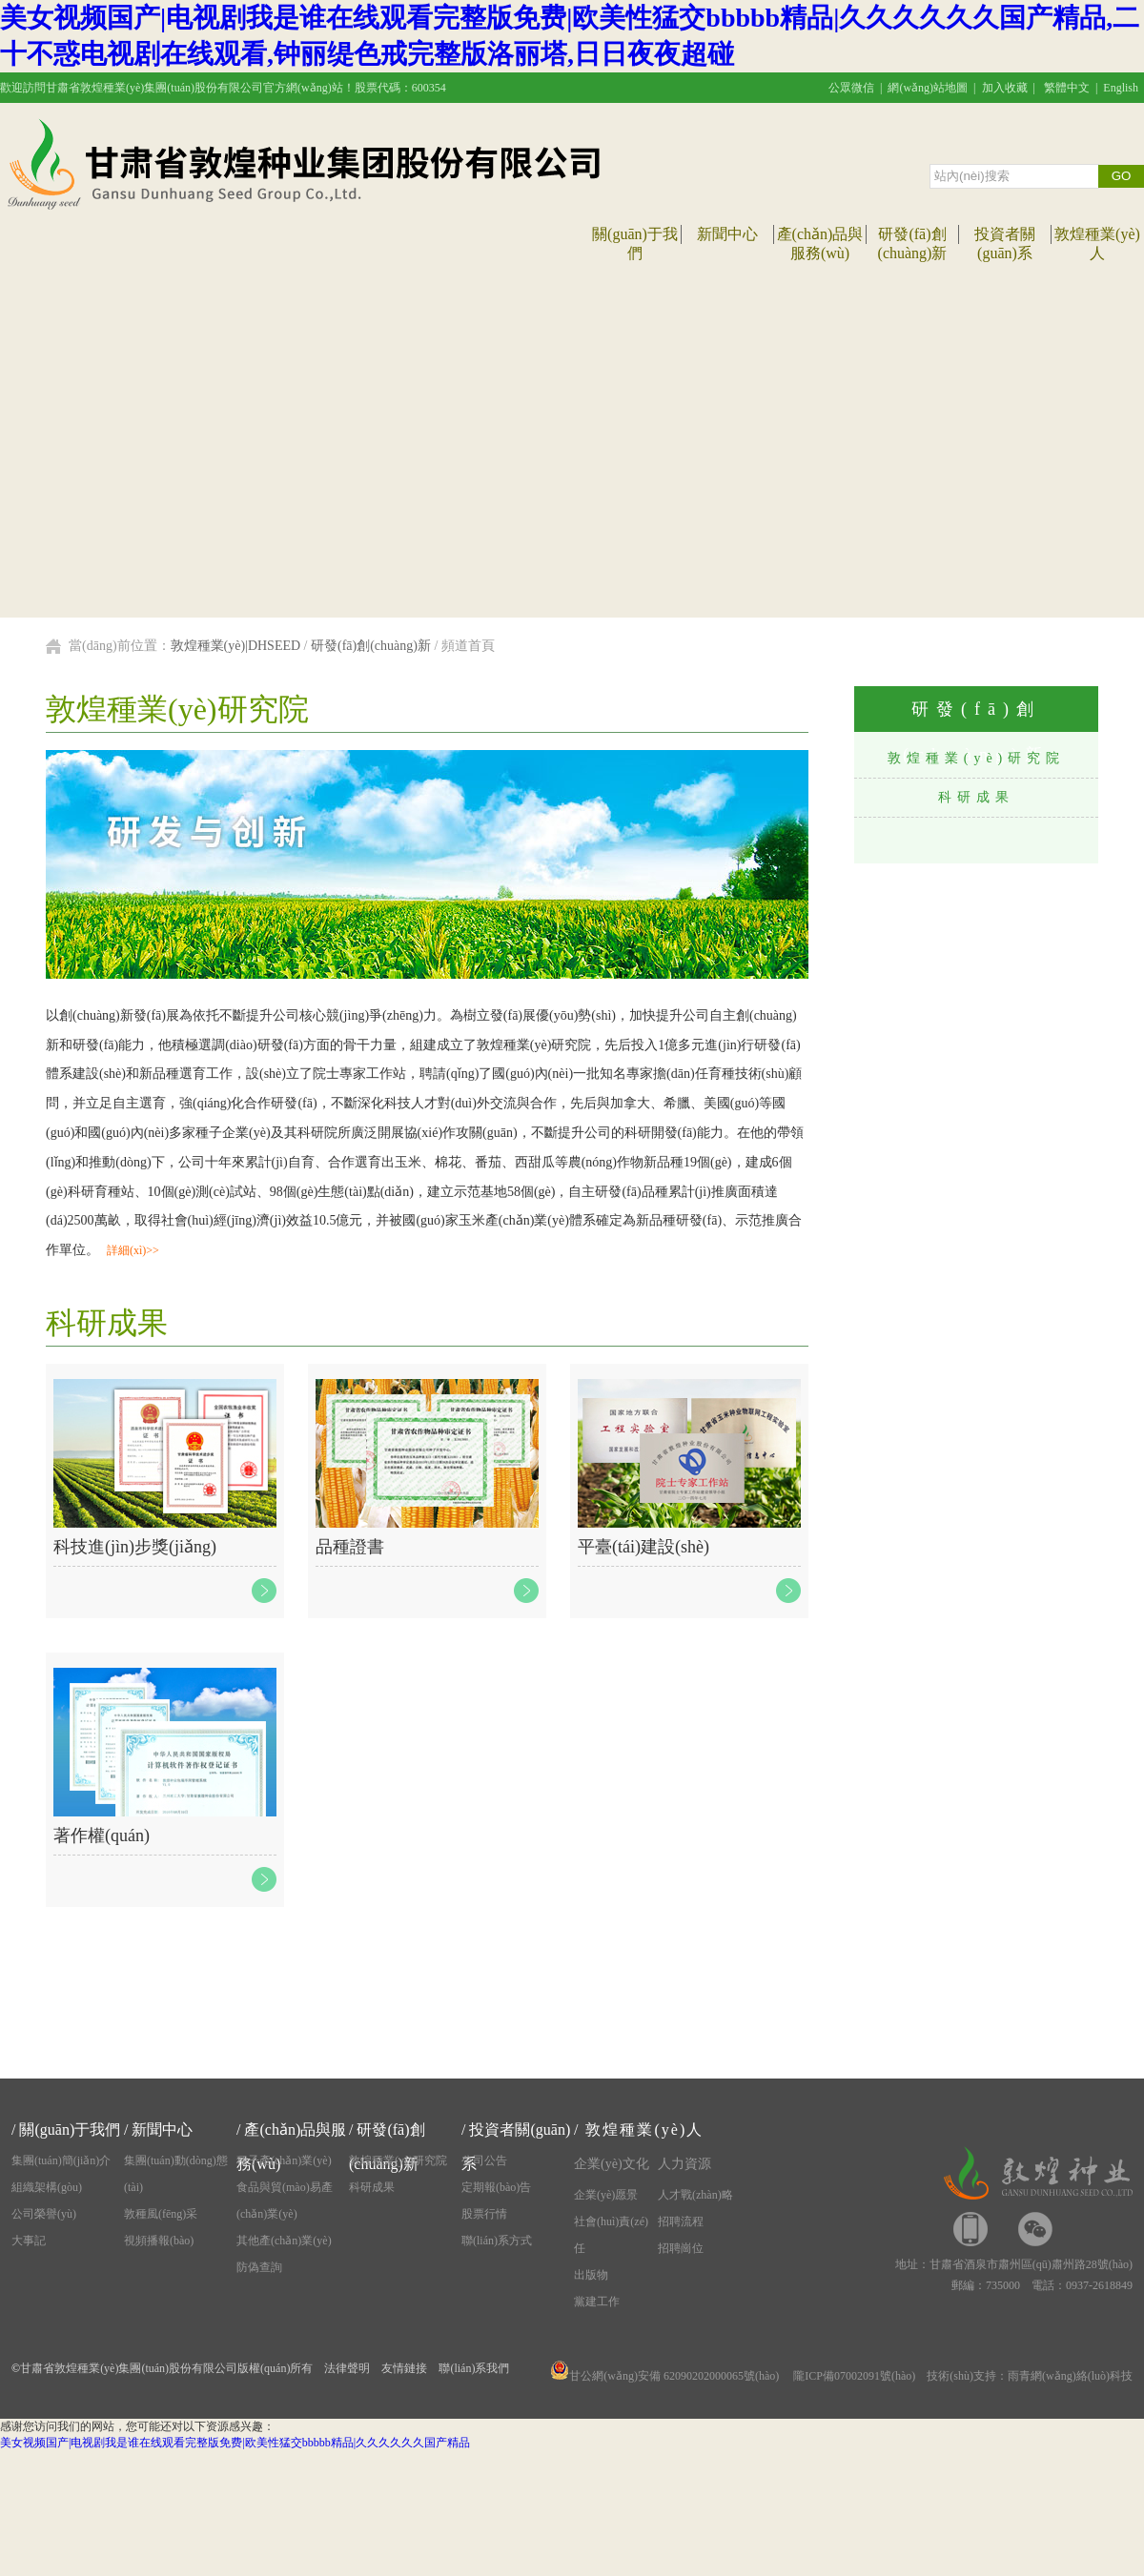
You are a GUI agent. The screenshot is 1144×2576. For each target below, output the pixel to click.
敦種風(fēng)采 (160, 2214)
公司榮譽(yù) (43, 2214)
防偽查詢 (259, 2267)
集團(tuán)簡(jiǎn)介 (61, 2160)
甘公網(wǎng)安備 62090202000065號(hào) (664, 2376)
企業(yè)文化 (611, 2164)
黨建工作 (597, 2301)
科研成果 (976, 797)
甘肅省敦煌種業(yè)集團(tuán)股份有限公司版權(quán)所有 (166, 2368)
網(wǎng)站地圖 (928, 87)
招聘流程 (681, 2221)
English (1120, 87)
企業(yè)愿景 (606, 2194)
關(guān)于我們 (69, 2129)
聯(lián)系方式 (496, 2240)
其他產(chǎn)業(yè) (284, 2240)
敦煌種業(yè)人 (644, 2129)
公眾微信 (851, 87)
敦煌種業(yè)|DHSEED (236, 646)
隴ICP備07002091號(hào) (854, 2376)
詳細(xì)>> (133, 1250)
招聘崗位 (681, 2248)
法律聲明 (347, 2368)
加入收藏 (1005, 87)
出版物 (591, 2275)
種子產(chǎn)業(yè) (284, 2160)
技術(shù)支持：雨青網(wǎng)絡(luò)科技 (1030, 2376)
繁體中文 (1067, 87)
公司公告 (484, 2160)
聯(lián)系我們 (474, 2368)
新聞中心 (727, 234)
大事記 (28, 2240)
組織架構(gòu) (46, 2187)
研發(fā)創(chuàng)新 (371, 646)
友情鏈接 (404, 2368)
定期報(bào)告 (496, 2187)
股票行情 (484, 2214)
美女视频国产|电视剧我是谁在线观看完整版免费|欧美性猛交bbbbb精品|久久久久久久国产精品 (235, 2442)
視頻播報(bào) (159, 2240)
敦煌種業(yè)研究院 (977, 758)
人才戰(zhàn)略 (695, 2194)
